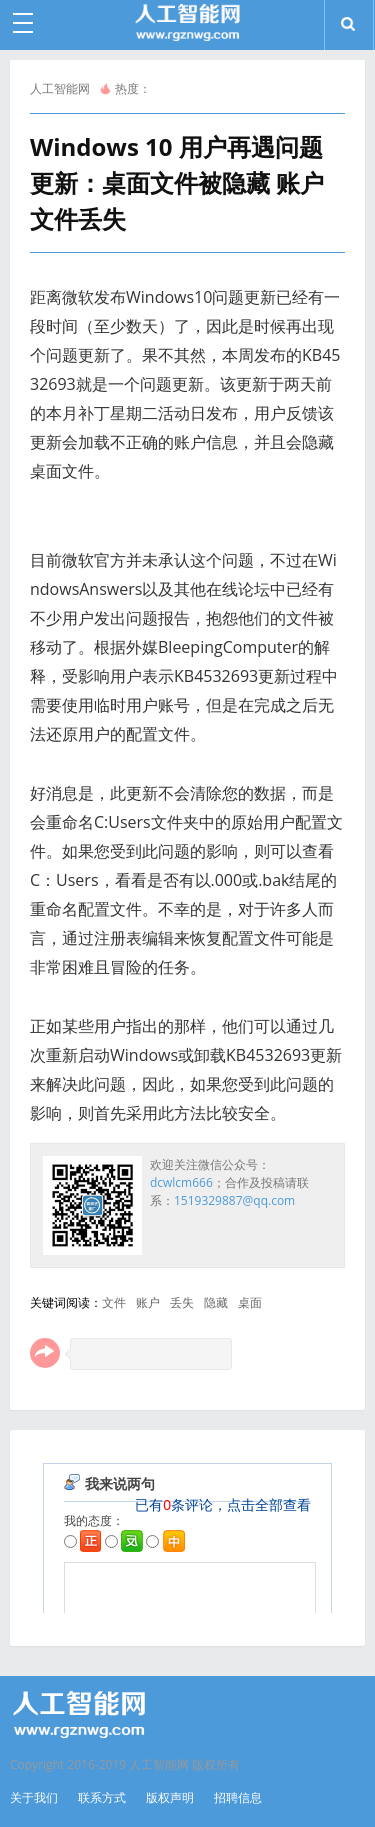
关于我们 (34, 1797)
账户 (148, 1302)
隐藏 (216, 1302)
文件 (114, 1302)
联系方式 (102, 1797)
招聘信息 (238, 1797)
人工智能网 (60, 88)
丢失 (182, 1302)
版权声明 (170, 1797)
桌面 (250, 1302)
